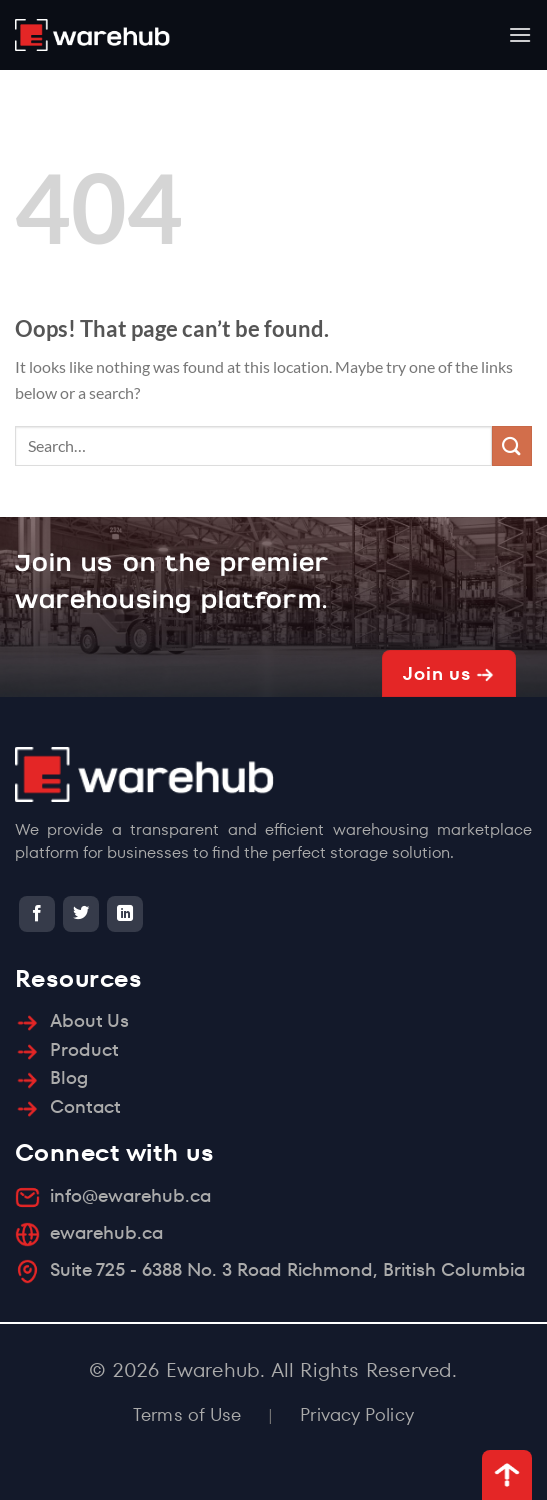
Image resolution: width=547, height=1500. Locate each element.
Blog (69, 1077)
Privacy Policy (357, 1414)
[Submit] (512, 445)
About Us (89, 1020)
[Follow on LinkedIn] (125, 914)
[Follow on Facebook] (37, 914)
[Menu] (520, 34)
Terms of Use (187, 1414)
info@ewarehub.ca (130, 1195)
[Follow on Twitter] (81, 914)
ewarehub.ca (106, 1232)
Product (84, 1049)
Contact (85, 1106)
